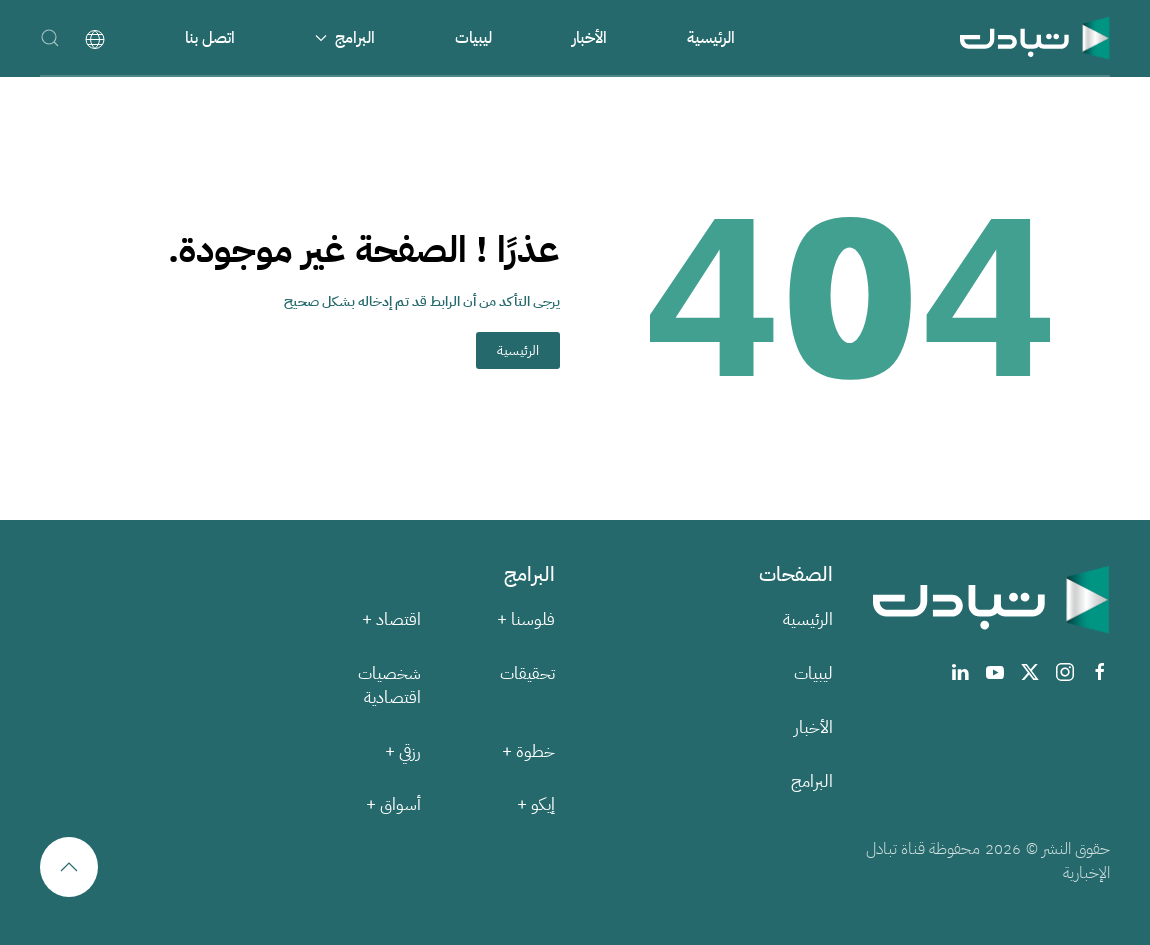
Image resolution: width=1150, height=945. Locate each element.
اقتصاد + (391, 619)
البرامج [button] (345, 38)
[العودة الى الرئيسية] (1035, 37)
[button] (50, 37)
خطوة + (528, 751)
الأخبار (589, 38)
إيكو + (536, 804)
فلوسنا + (526, 619)
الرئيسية (711, 38)
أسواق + (393, 804)
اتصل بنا (210, 38)
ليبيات (473, 38)
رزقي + (403, 751)
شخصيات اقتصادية (389, 685)
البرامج (812, 781)
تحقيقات (527, 673)
